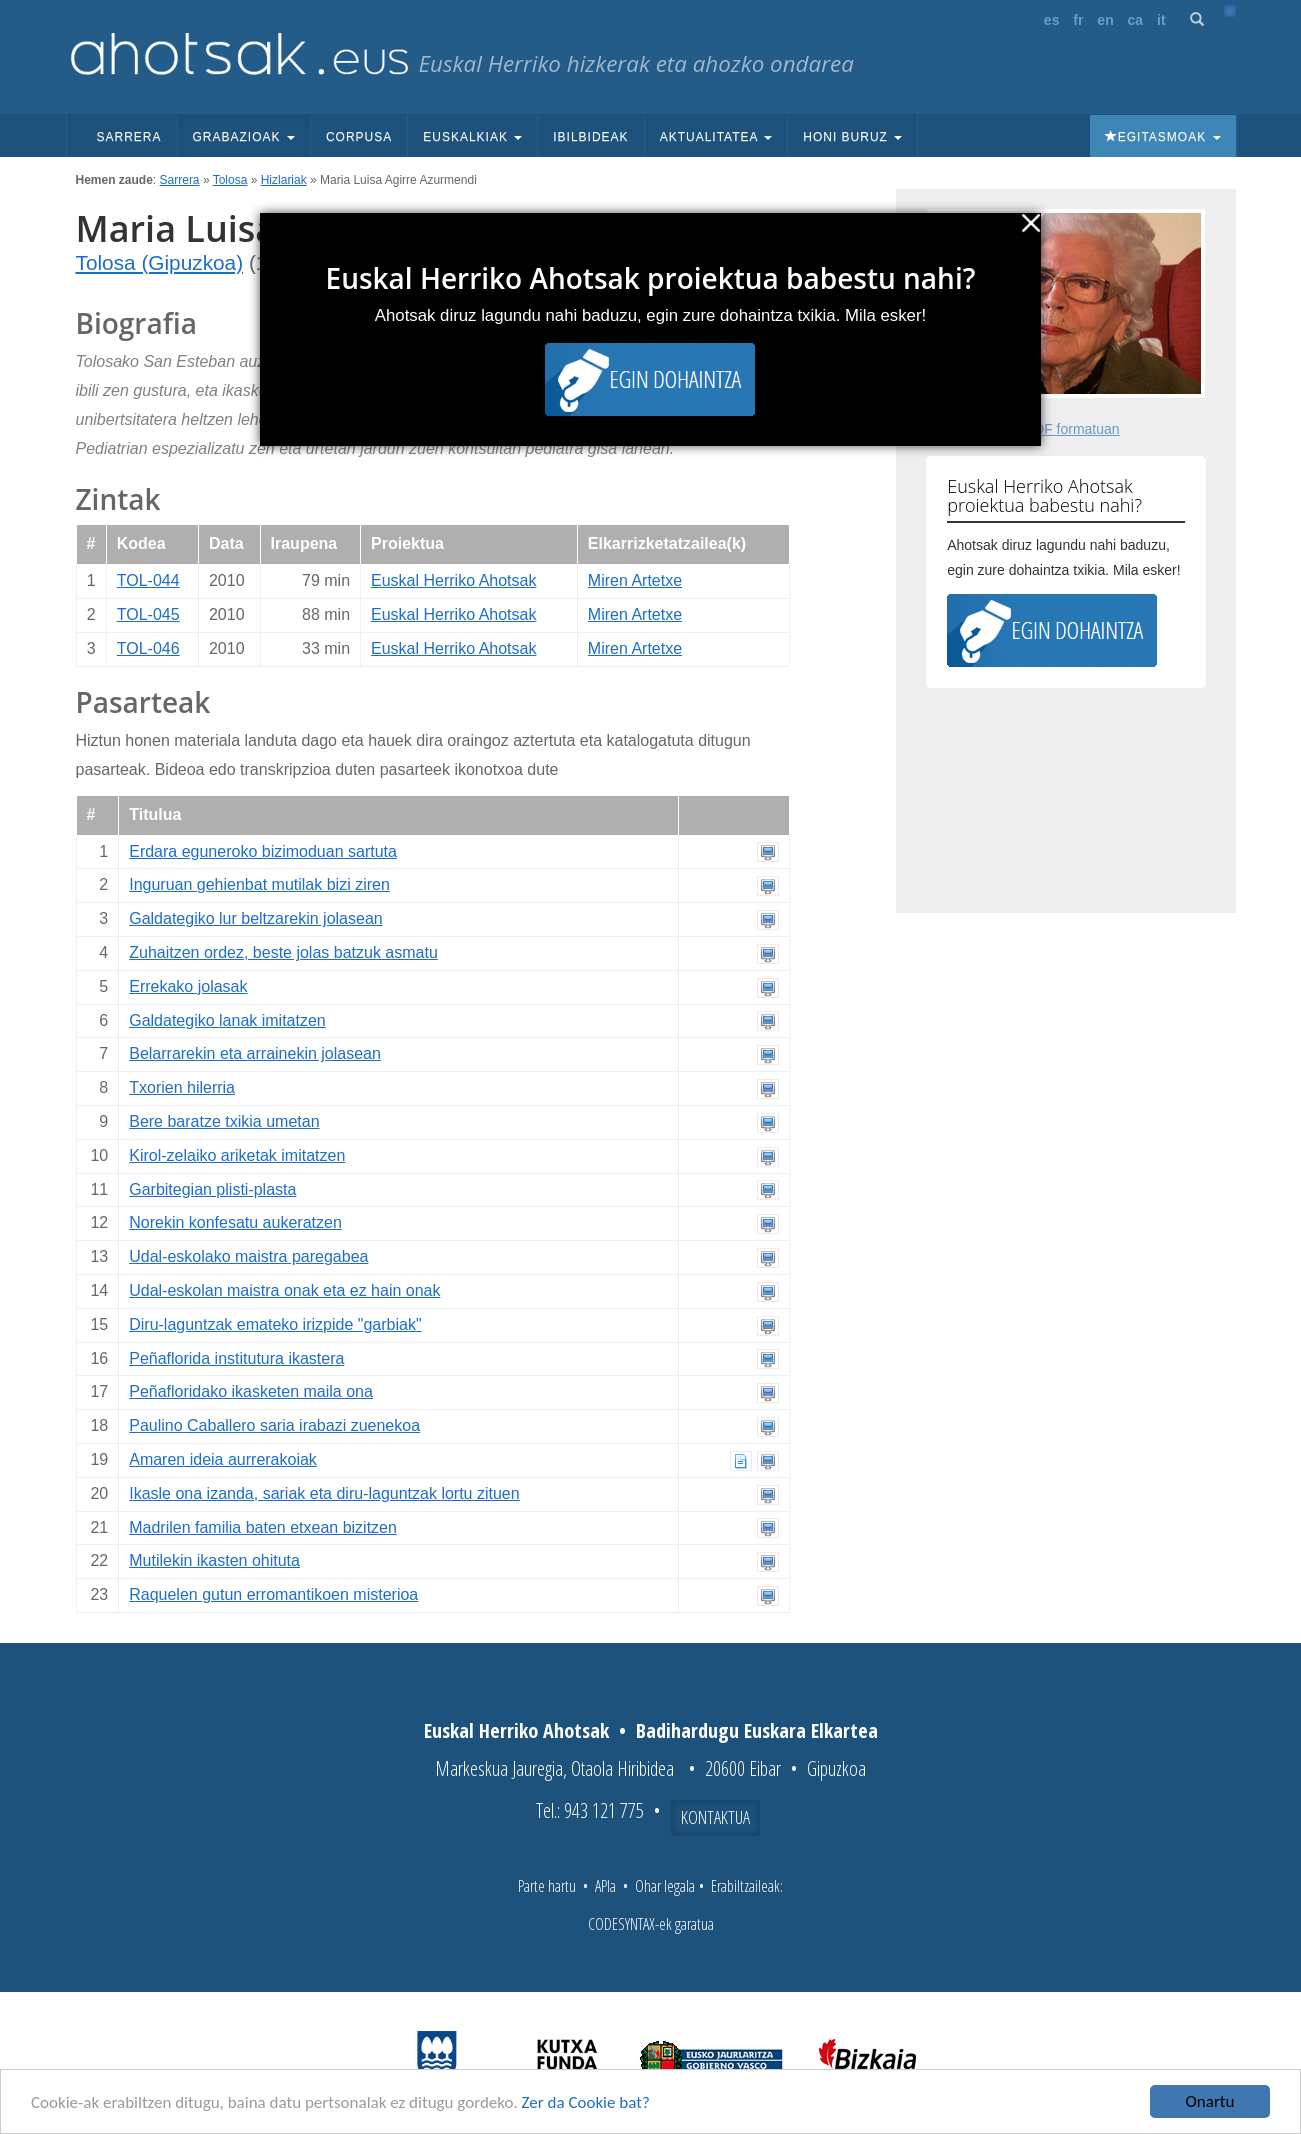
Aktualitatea (716, 137)
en (1105, 20)
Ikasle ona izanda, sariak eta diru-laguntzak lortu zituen (324, 1493)
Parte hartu (547, 1886)
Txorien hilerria (182, 1087)
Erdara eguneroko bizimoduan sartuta (263, 851)
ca (1136, 20)
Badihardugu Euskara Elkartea (757, 1730)
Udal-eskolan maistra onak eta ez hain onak (284, 1290)
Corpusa (359, 137)
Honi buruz (852, 137)
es (1052, 20)
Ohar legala (665, 1886)
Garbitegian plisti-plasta (212, 1189)
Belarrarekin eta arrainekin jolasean (255, 1053)
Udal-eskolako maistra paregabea (248, 1256)
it (1161, 20)
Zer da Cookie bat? (586, 2104)
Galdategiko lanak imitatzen (227, 1020)
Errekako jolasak (188, 986)
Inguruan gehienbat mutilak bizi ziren (259, 884)
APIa (605, 1886)
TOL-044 (148, 580)
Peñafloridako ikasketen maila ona (251, 1391)
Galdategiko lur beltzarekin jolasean (255, 918)
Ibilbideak (590, 137)
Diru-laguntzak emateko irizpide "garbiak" (275, 1324)
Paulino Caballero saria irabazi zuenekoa (274, 1425)
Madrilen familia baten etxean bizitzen (263, 1527)
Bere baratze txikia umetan (224, 1121)
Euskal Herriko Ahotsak (453, 580)
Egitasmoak (1163, 137)
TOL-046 (148, 648)
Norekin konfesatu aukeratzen (235, 1222)
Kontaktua (715, 1817)
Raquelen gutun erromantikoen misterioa (273, 1594)
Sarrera (129, 137)
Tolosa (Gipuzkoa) (160, 262)
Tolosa (230, 180)
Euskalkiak (472, 137)
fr (1078, 20)
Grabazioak (244, 137)
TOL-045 (148, 614)
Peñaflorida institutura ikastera (236, 1358)
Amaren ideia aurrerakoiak (223, 1459)
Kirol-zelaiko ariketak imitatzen (237, 1155)
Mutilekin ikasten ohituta (214, 1560)
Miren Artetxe (635, 580)
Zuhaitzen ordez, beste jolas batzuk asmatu (283, 952)
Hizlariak (284, 180)
